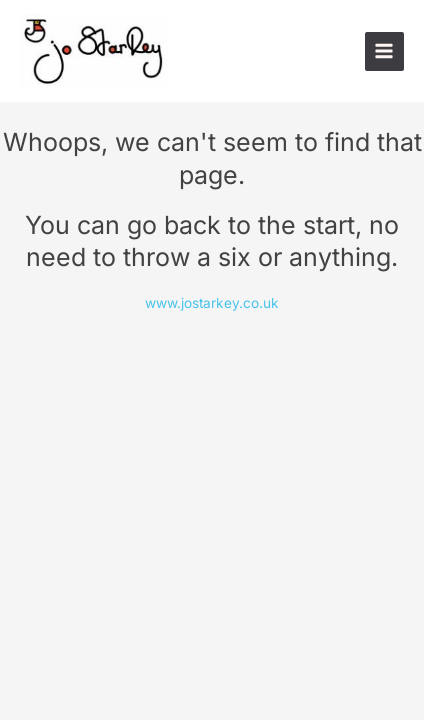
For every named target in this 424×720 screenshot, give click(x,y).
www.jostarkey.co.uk (212, 303)
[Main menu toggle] (384, 51)
